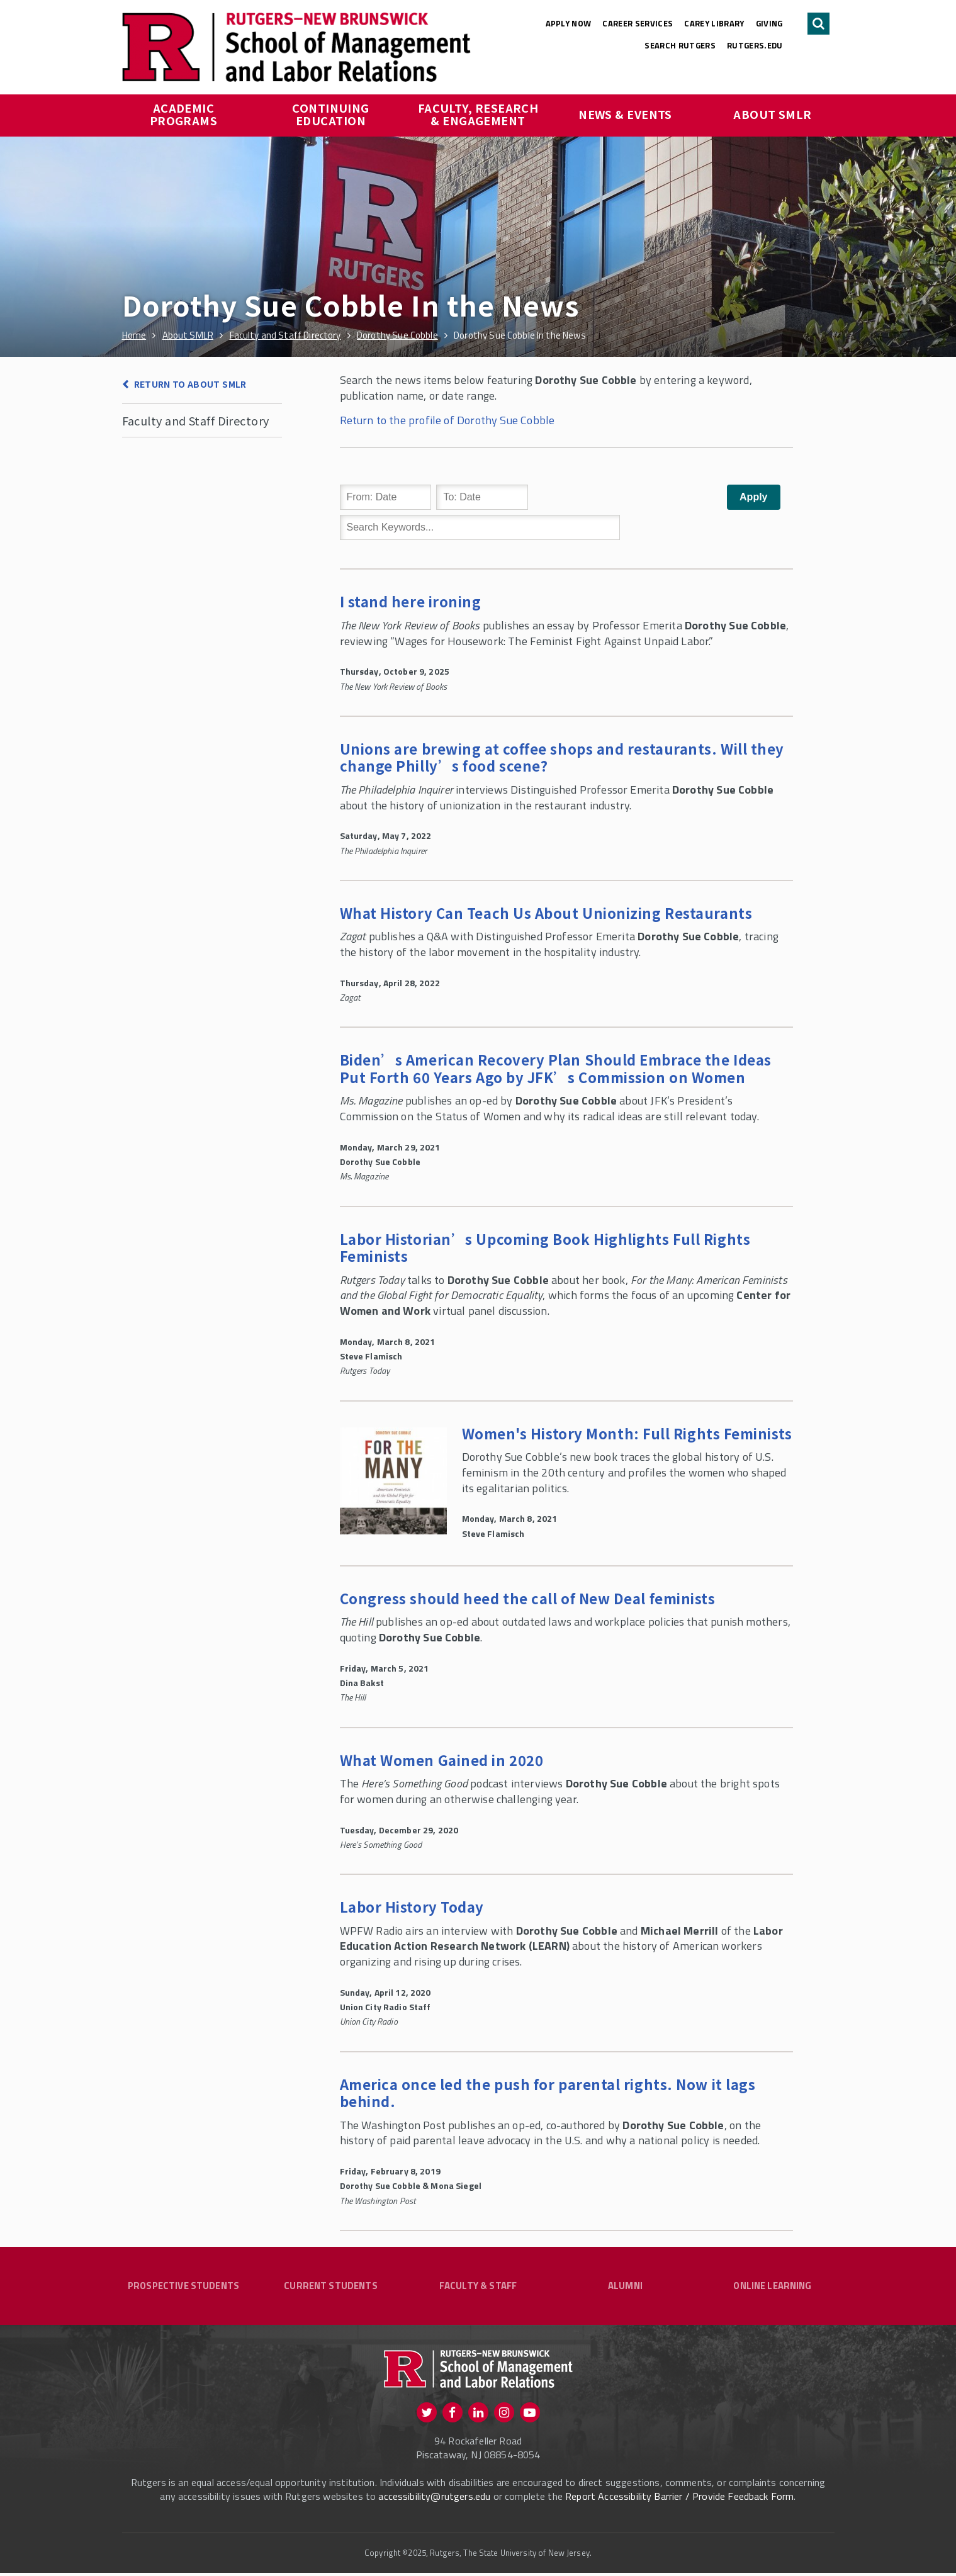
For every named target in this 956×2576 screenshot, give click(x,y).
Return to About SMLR (190, 384)
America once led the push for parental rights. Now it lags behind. (548, 2093)
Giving (769, 23)
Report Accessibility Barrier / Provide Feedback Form (679, 2499)
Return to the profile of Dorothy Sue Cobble (447, 420)
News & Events (625, 114)
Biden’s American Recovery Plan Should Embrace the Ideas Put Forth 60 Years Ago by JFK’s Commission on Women (556, 1068)
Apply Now (569, 23)
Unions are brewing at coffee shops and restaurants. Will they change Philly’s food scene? (562, 757)
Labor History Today (412, 1906)
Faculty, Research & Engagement (479, 113)
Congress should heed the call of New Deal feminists (528, 1598)
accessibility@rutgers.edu (434, 2499)
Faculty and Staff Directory (195, 420)
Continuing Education (332, 113)
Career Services (637, 23)
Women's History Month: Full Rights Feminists (627, 1433)
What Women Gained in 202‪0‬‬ (442, 1760)
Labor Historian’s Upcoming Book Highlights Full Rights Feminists (545, 1247)
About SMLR (772, 114)
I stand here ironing (410, 601)
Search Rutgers (680, 45)
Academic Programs (184, 113)
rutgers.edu (755, 45)
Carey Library (714, 23)
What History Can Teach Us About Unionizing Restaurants (546, 913)
